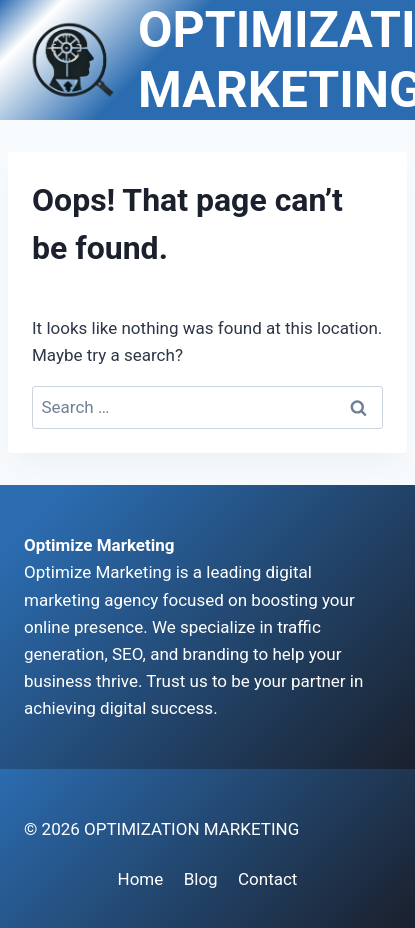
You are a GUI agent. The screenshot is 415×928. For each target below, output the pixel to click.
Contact (267, 879)
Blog (201, 879)
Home (141, 879)
